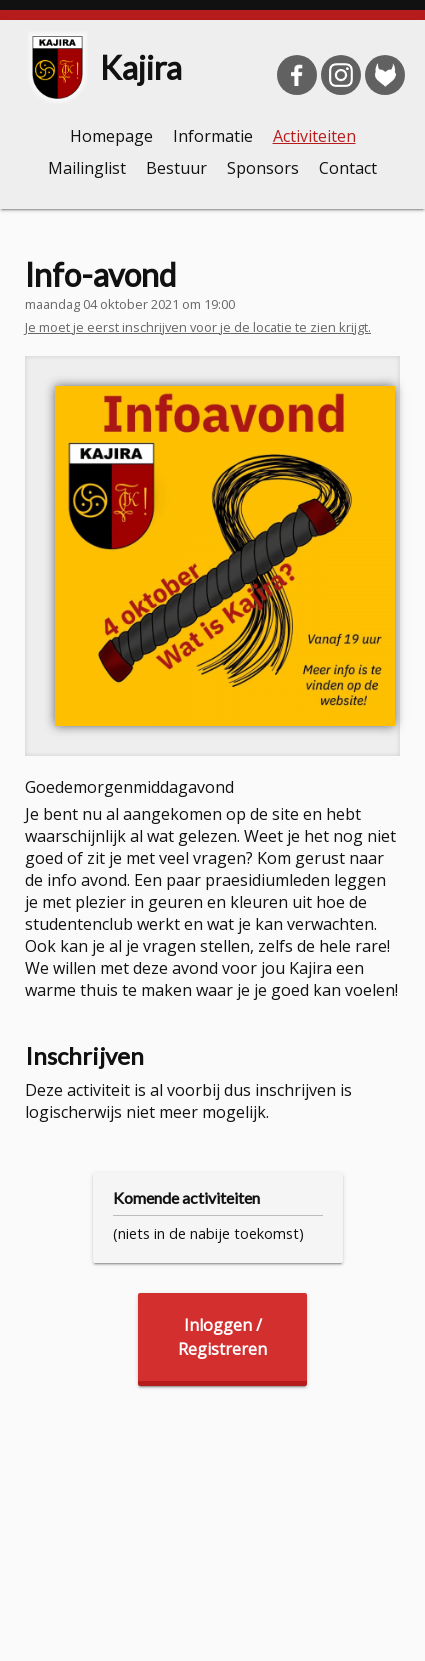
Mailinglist (87, 168)
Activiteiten (314, 136)
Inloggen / (222, 1337)
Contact (348, 168)
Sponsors (263, 168)
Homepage (111, 136)
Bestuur (176, 168)
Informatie (213, 136)
